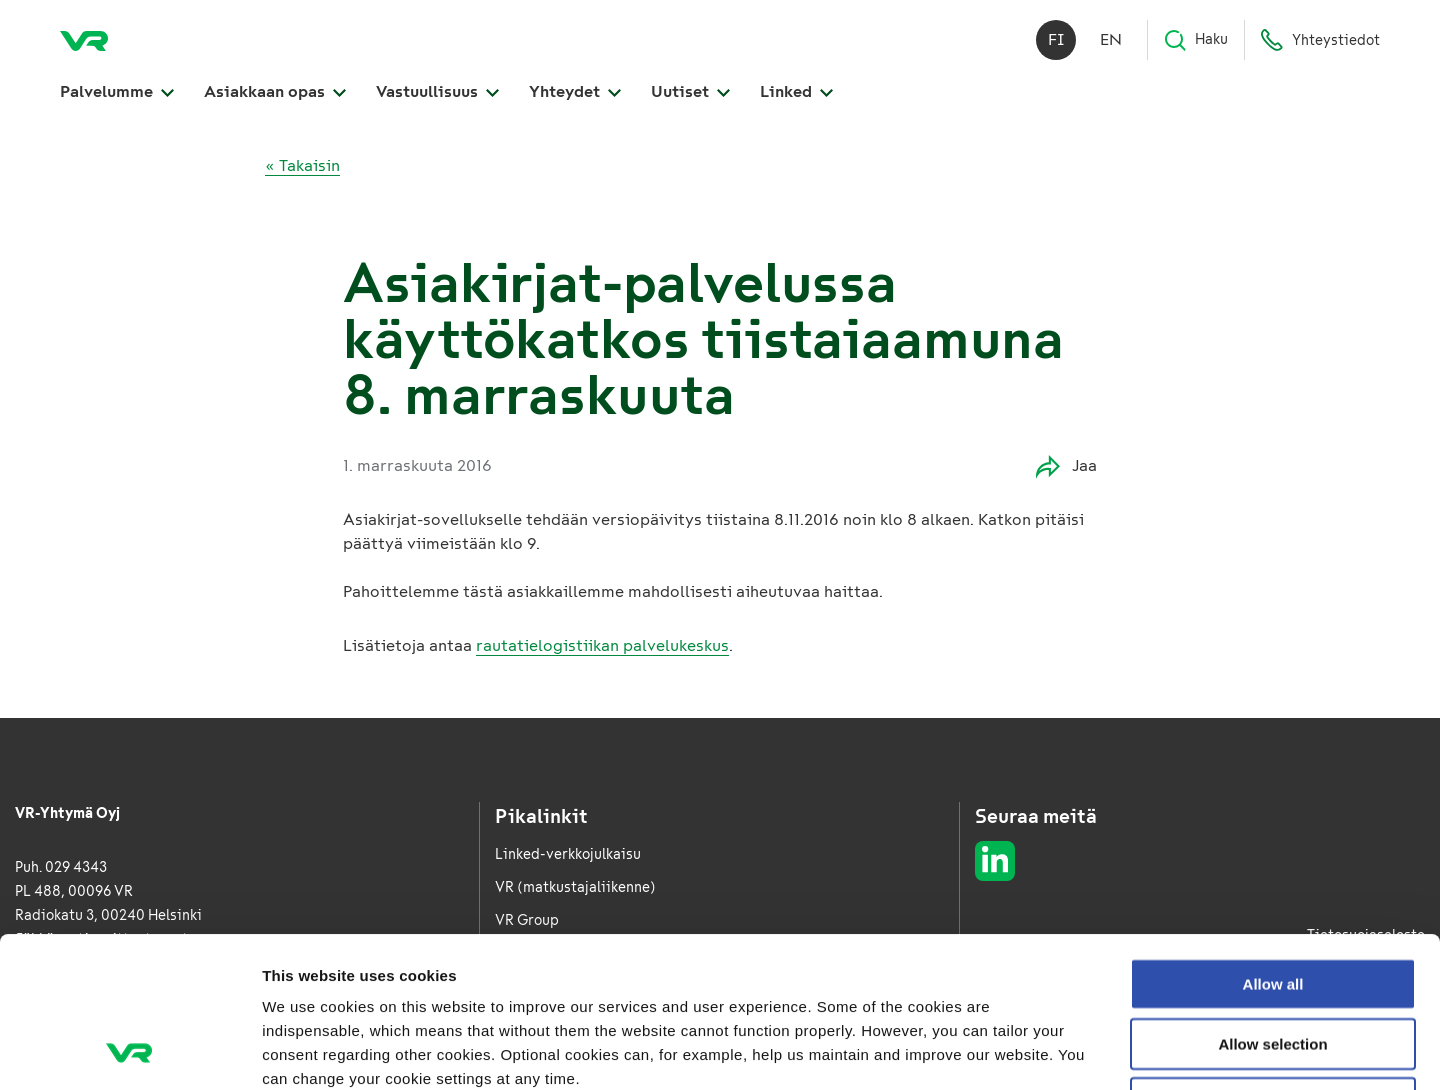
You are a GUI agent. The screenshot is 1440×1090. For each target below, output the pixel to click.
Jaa (1066, 466)
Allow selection (1272, 902)
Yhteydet (575, 91)
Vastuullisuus (437, 91)
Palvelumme (117, 91)
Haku (1195, 40)
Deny (1273, 961)
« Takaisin (302, 165)
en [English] (1111, 39)
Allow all (1273, 842)
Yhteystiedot (1320, 40)
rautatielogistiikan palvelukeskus (602, 645)
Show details (1049, 1050)
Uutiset (690, 91)
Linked (796, 91)
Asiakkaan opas (275, 91)
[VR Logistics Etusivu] (84, 40)
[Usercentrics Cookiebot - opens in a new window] (129, 1051)
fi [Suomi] (1056, 39)
